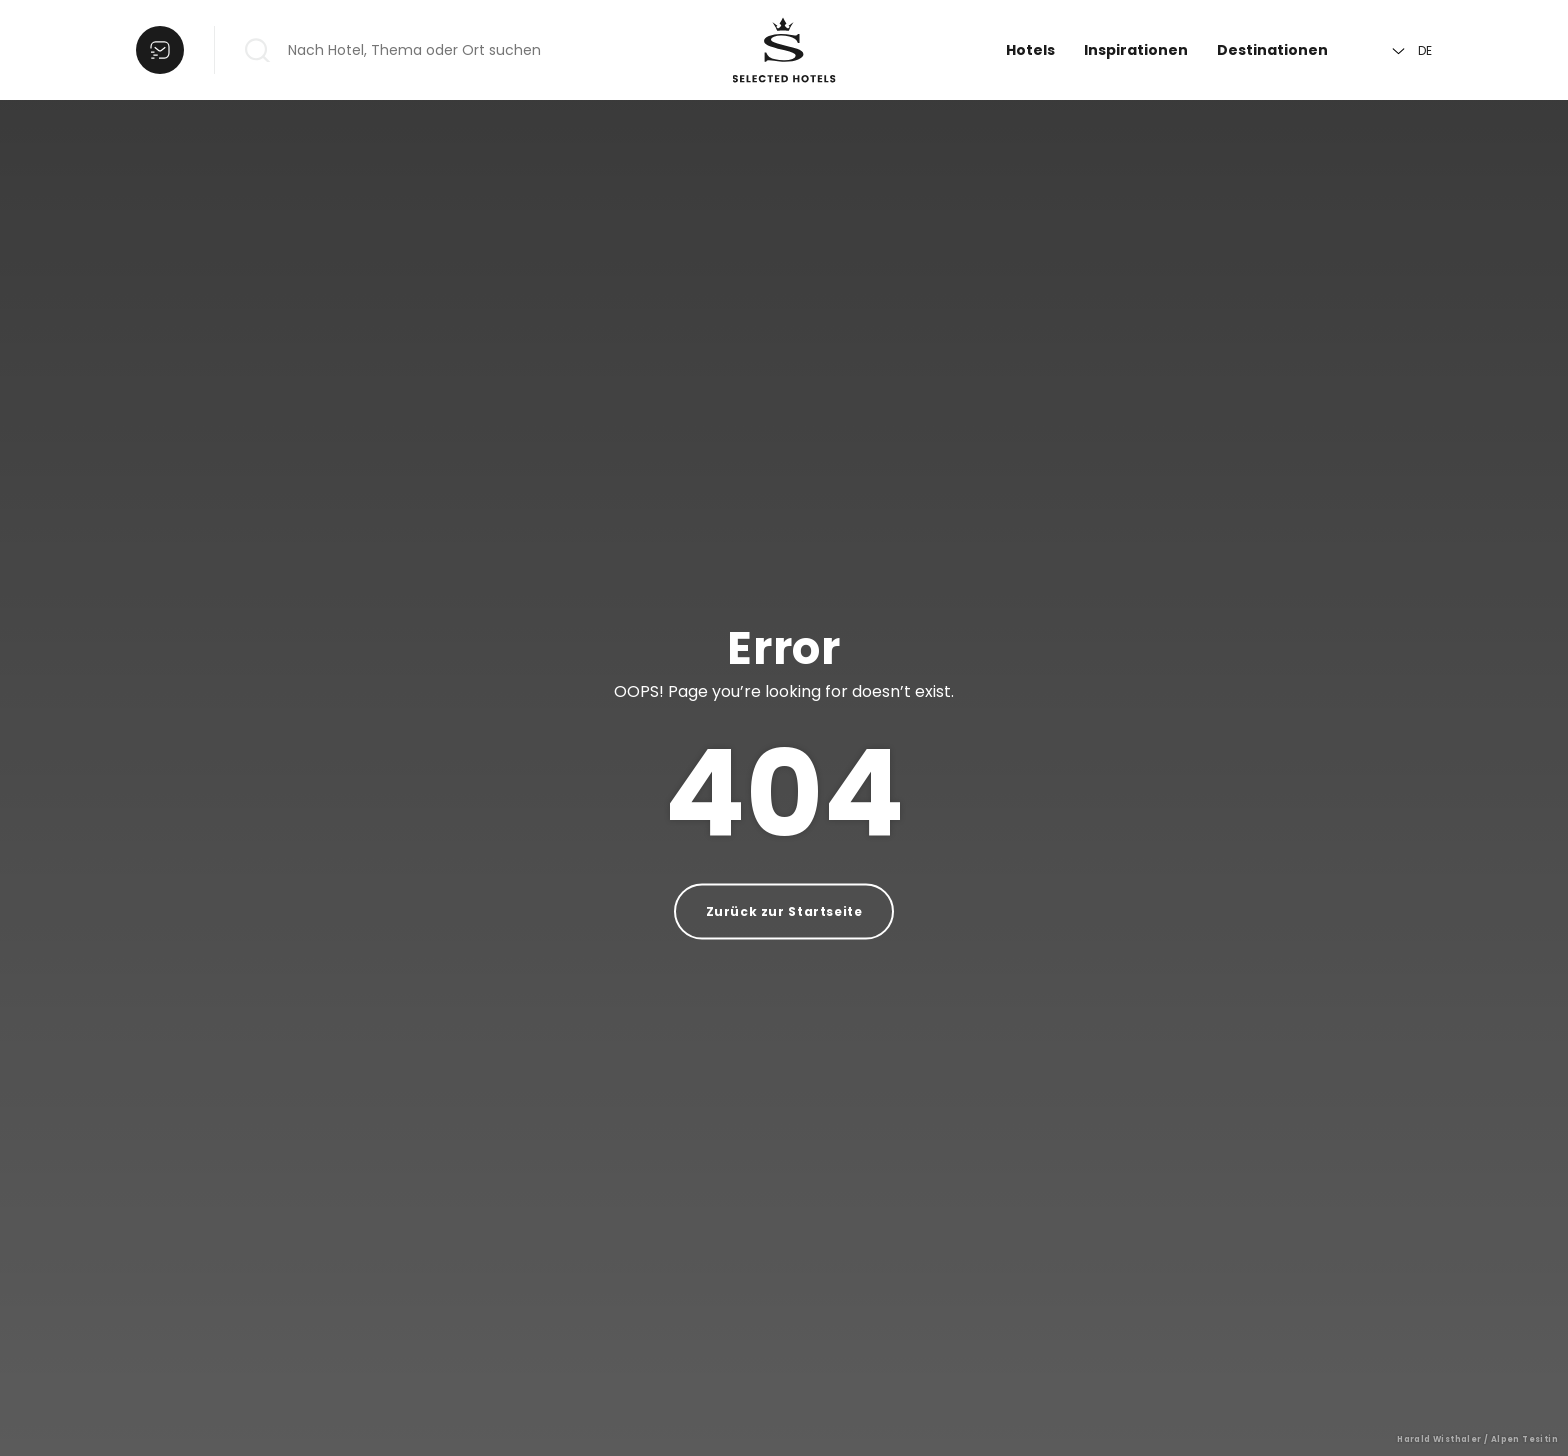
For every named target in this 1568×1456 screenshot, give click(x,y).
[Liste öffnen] (160, 50)
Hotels (1030, 50)
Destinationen (1272, 50)
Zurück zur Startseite (784, 911)
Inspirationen (1136, 50)
